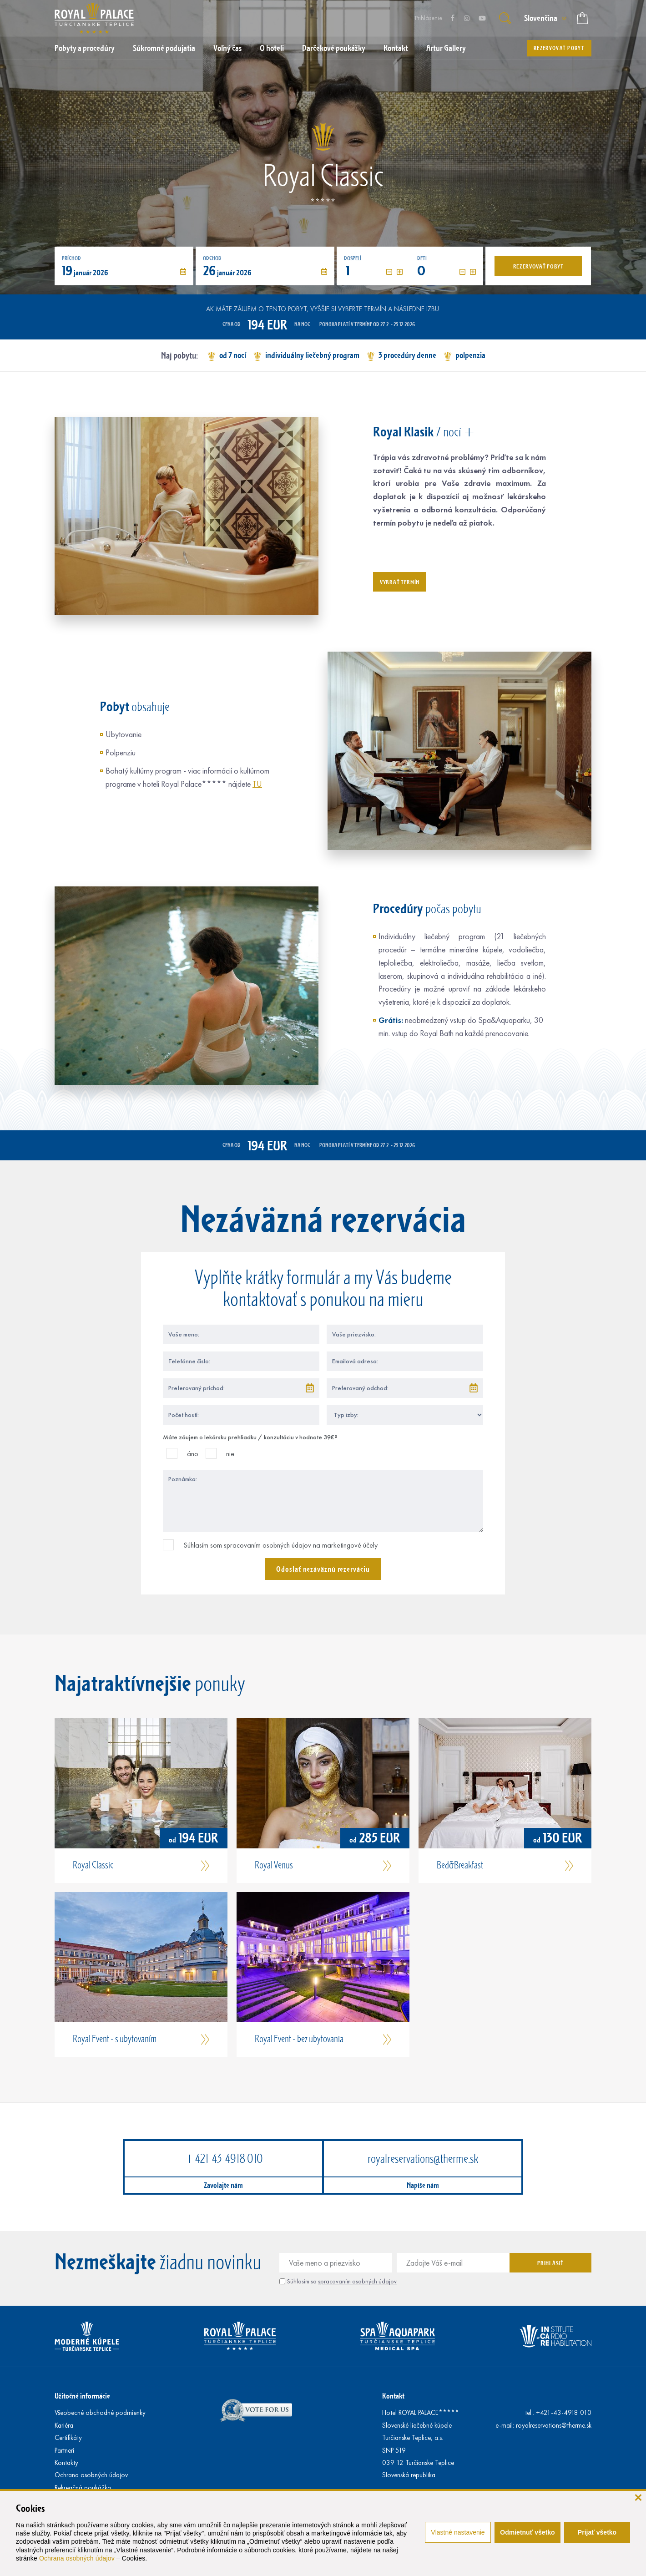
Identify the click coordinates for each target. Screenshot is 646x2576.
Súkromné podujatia (164, 47)
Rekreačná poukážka (83, 2488)
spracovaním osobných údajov (357, 2281)
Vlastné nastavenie (457, 2532)
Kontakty (66, 2463)
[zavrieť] (638, 2497)
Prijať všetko (597, 2532)
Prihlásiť (550, 2263)
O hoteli (272, 47)
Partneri (64, 2450)
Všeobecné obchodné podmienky (100, 2413)
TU (257, 784)
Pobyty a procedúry (85, 47)
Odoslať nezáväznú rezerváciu (322, 1569)
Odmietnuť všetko (527, 2532)
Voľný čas (227, 47)
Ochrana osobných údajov (77, 2558)
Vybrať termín (399, 582)
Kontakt (396, 47)
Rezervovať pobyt (559, 48)
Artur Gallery (446, 47)
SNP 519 (394, 2450)
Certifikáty (68, 2438)
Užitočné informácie (82, 2395)
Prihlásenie (428, 18)
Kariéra (64, 2425)
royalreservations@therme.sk (423, 2158)
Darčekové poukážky (333, 47)
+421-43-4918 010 (223, 2158)
